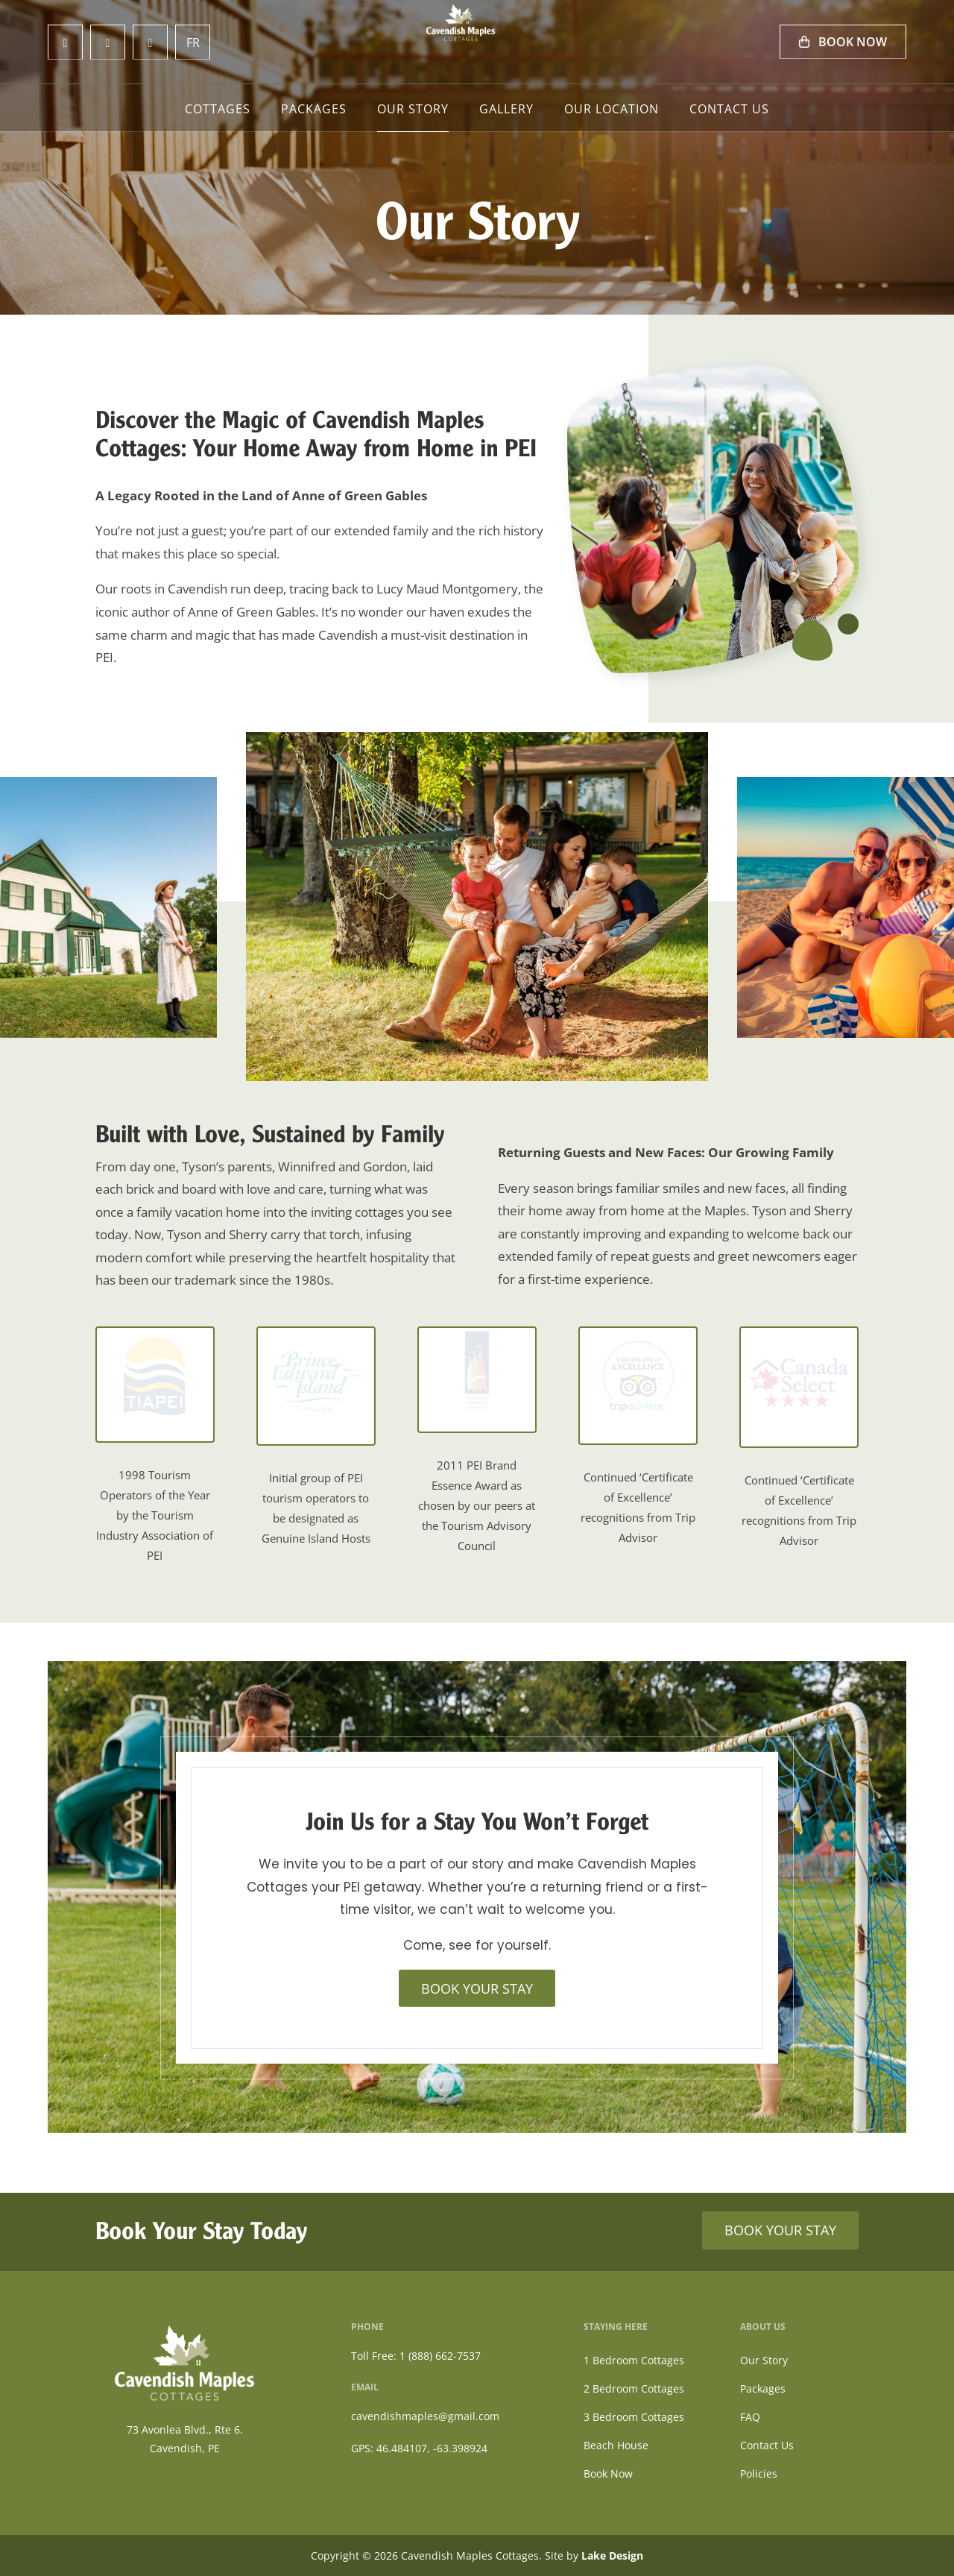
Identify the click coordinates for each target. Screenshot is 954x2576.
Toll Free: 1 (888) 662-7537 (416, 2356)
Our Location (611, 110)
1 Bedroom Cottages (634, 2360)
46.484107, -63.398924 (431, 2448)
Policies (758, 2473)
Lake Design (612, 2555)
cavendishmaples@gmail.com (425, 2416)
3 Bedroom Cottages (634, 2417)
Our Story (413, 110)
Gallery (506, 110)
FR (193, 42)
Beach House (616, 2445)
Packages (314, 110)
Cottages (217, 110)
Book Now (843, 42)
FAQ (750, 2417)
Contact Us (729, 110)
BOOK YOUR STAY (477, 1988)
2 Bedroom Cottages (634, 2388)
